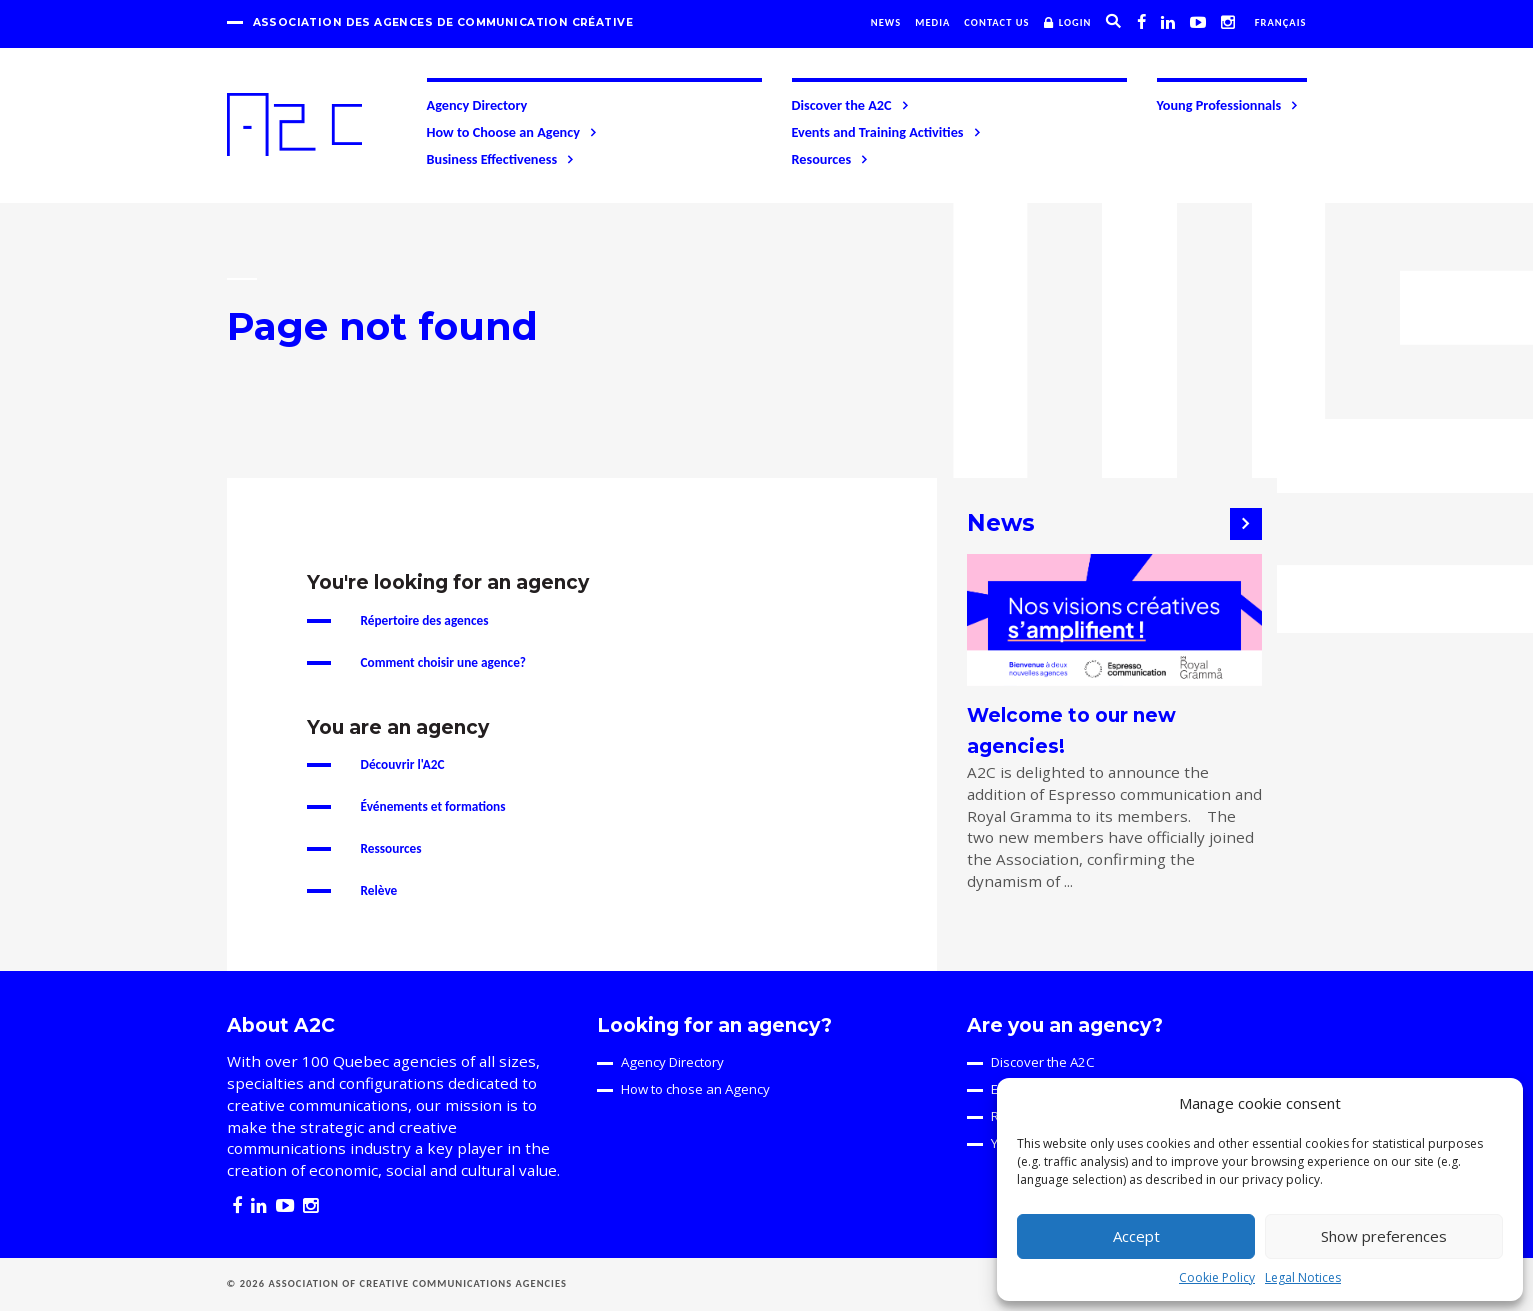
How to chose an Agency (695, 1089)
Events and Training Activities (887, 132)
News (886, 22)
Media (932, 22)
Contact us (996, 22)
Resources (831, 159)
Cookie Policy (1217, 1277)
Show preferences (1384, 1236)
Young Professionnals (1229, 105)
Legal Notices (1303, 1277)
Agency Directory (477, 105)
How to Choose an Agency (513, 132)
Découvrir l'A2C (403, 764)
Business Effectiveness (502, 159)
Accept (1136, 1236)
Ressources (391, 848)
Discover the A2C (851, 105)
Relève (379, 890)
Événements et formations (433, 806)
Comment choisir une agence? (444, 662)
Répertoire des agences (425, 620)
